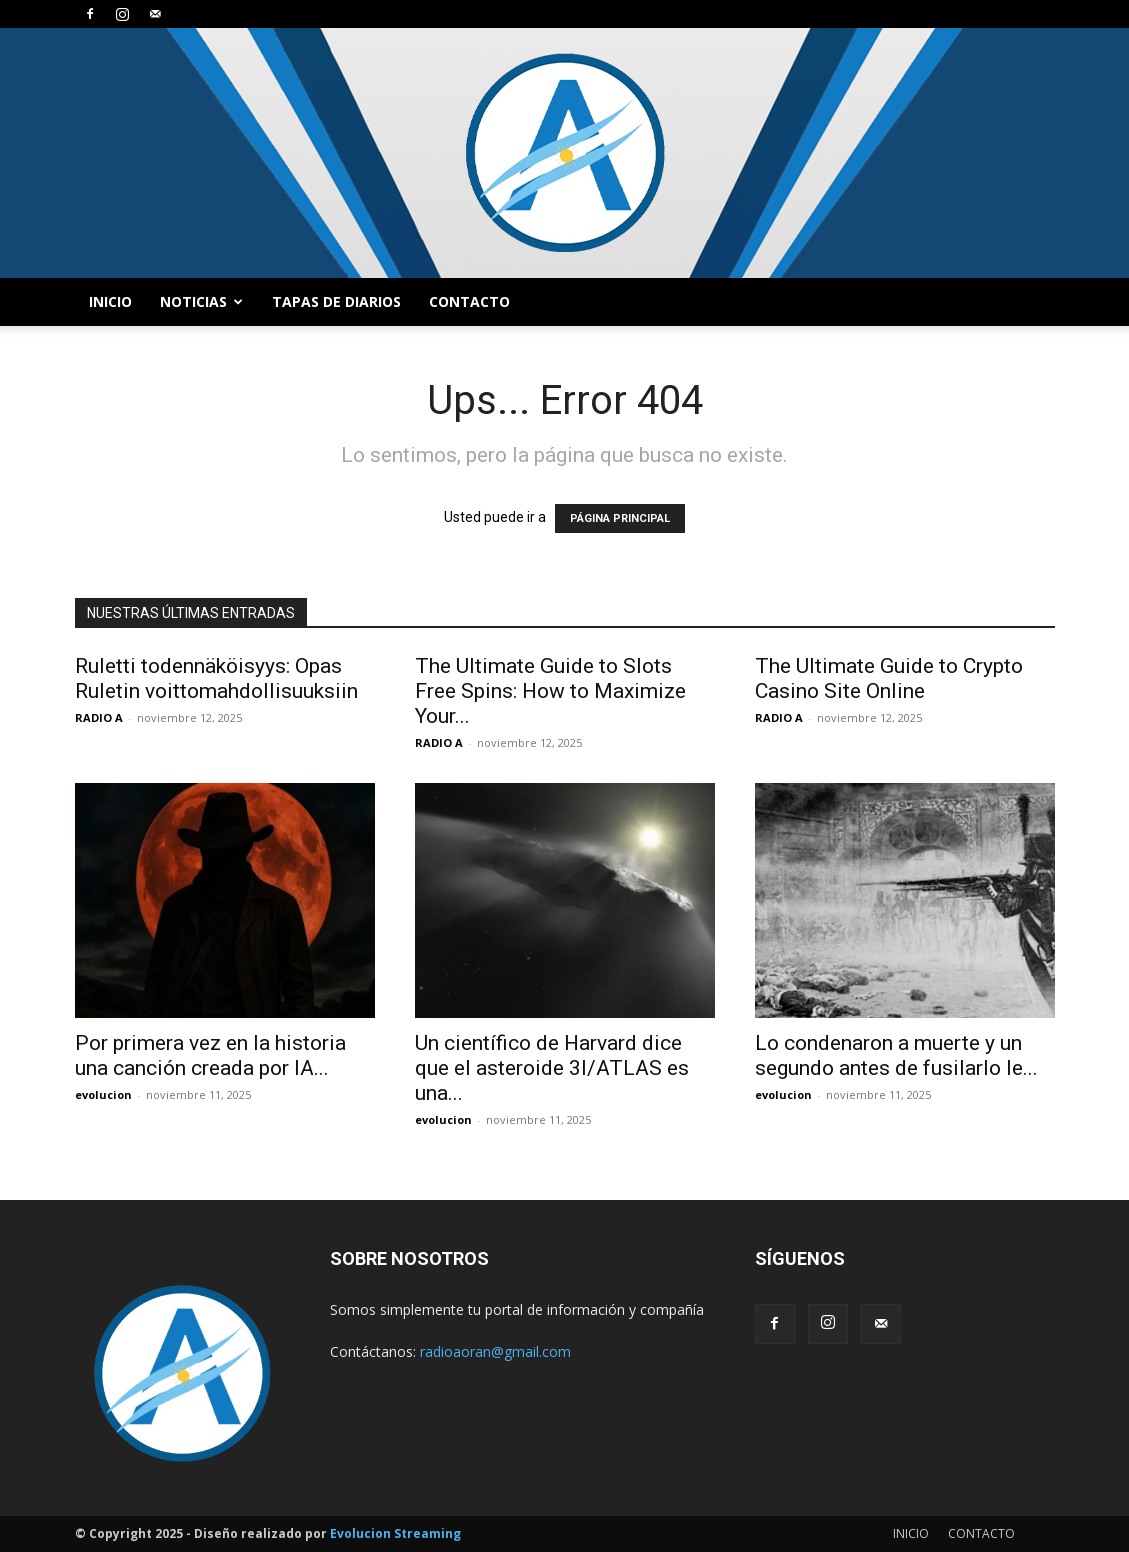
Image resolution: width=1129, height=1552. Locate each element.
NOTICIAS (201, 301)
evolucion (103, 1094)
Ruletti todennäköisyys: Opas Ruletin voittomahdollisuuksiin (216, 678)
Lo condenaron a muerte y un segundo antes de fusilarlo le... (896, 1055)
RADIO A (99, 717)
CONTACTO (469, 301)
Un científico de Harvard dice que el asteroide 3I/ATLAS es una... (552, 1068)
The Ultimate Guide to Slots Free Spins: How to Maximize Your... (550, 691)
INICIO (110, 301)
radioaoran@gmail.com (495, 1351)
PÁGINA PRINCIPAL (620, 518)
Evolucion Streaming (395, 1533)
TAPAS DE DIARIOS (336, 301)
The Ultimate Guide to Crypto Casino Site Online (889, 678)
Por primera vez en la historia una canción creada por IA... (210, 1055)
